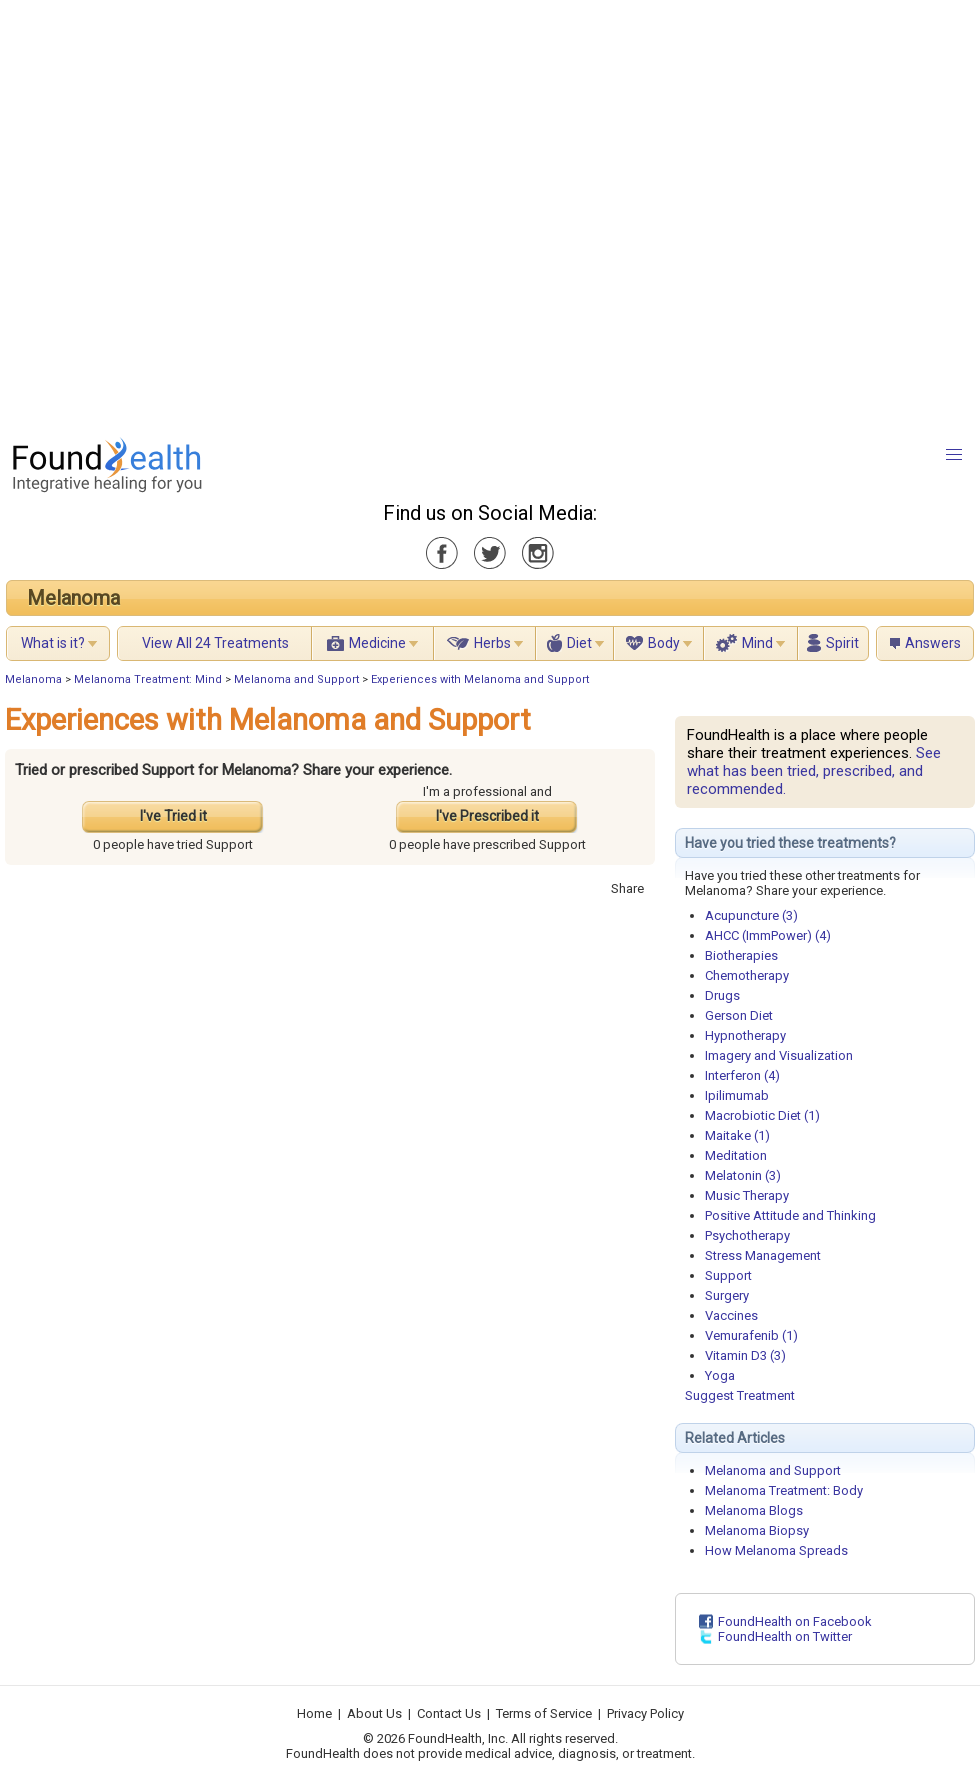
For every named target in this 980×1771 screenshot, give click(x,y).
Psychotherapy (747, 1235)
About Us (374, 1713)
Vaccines (731, 1315)
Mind (757, 643)
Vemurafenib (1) (751, 1335)
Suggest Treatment (740, 1395)
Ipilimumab (737, 1095)
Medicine (377, 643)
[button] (954, 455)
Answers (933, 643)
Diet (579, 643)
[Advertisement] (213, 213)
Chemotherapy (747, 975)
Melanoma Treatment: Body (784, 1490)
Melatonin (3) (743, 1175)
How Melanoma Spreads (776, 1550)
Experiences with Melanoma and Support (480, 679)
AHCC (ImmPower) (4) (768, 935)
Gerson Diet (739, 1015)
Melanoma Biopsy (757, 1530)
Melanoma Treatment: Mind (148, 679)
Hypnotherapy (745, 1035)
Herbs (492, 643)
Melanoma (73, 598)
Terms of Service (544, 1713)
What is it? (53, 643)
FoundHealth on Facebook (795, 1621)
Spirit (842, 643)
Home (314, 1713)
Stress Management (763, 1255)
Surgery (727, 1295)
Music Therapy (747, 1195)
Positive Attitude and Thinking (790, 1215)
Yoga (720, 1375)
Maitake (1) (737, 1135)
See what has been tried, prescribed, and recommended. (814, 771)
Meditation (736, 1155)
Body (664, 643)
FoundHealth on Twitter (785, 1636)
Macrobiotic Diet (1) (762, 1115)
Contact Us (449, 1713)
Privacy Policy (645, 1713)
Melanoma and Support (296, 679)
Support (728, 1275)
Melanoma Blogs (754, 1510)
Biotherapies (741, 955)
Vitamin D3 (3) (745, 1355)
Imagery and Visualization (779, 1055)
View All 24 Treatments (215, 643)
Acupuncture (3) (751, 915)
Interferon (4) (742, 1075)
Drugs (722, 995)
